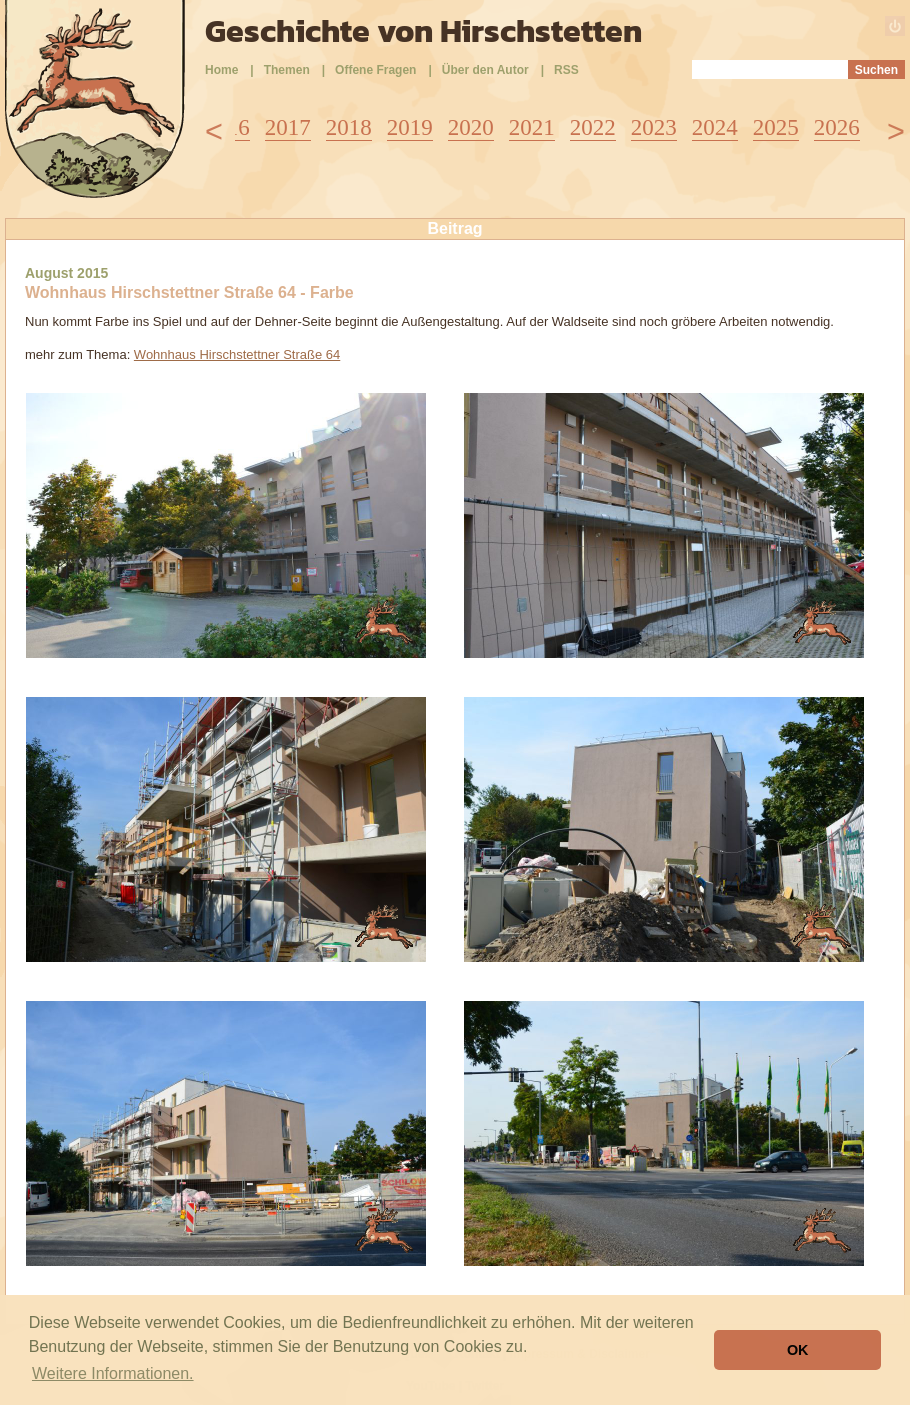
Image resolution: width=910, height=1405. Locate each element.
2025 (776, 127)
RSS (566, 70)
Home (221, 70)
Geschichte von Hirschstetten (423, 31)
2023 (654, 127)
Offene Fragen (375, 70)
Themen (287, 70)
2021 (532, 127)
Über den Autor (485, 70)
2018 (349, 127)
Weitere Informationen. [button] (113, 1373)
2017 (288, 127)
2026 (837, 127)
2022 (593, 127)
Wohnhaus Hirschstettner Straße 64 (237, 354)
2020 (471, 127)
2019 (410, 127)
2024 (715, 127)
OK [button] (798, 1350)
